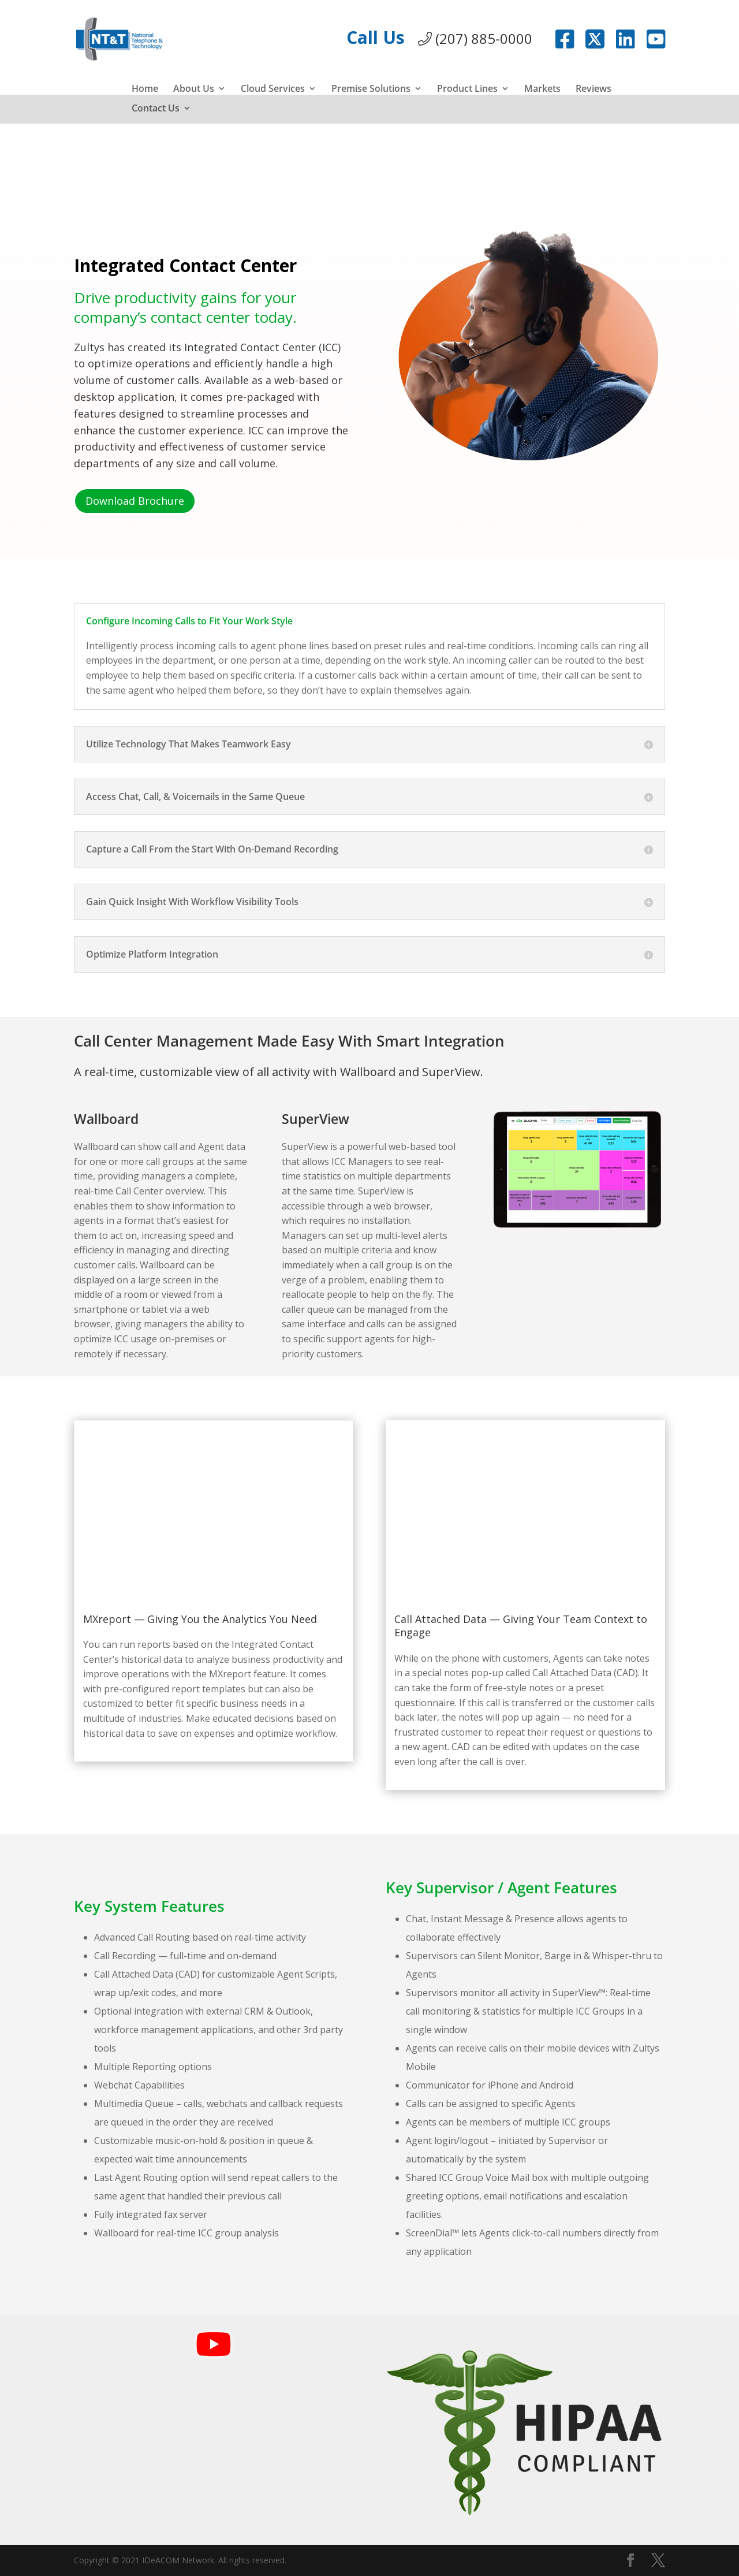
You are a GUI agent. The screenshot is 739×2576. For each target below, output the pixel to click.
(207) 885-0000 (475, 38)
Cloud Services (273, 89)
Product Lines (467, 89)
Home (145, 89)
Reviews (593, 89)
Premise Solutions (370, 89)
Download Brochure (134, 501)
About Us (193, 89)
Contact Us (156, 109)
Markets (542, 89)
